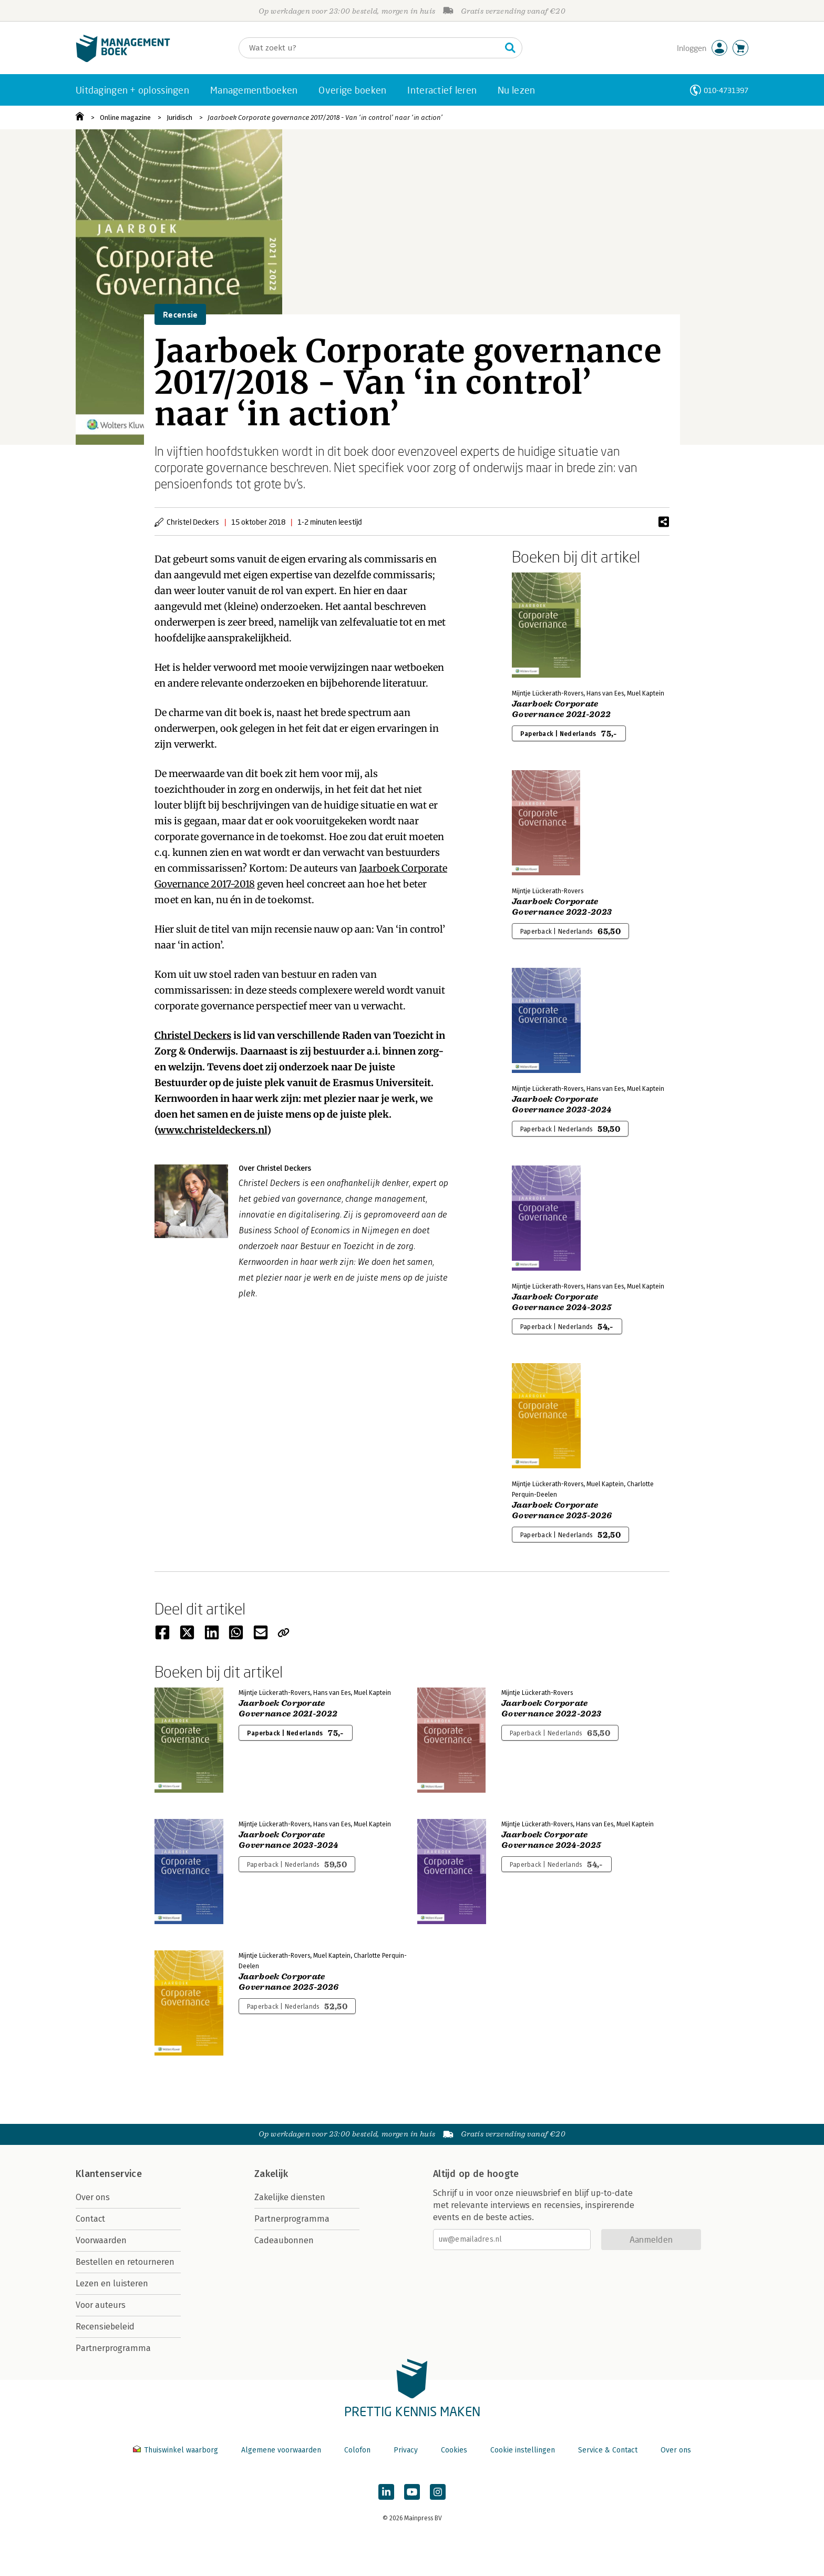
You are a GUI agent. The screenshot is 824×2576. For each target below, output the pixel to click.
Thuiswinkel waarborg (176, 2450)
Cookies (454, 2450)
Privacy (406, 2450)
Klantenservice (109, 2174)
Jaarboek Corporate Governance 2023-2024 (561, 1104)
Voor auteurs (101, 2305)
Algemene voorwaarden (281, 2450)
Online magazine (125, 117)
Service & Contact (607, 2450)
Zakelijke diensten (289, 2197)
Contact (90, 2219)
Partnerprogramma (113, 2348)
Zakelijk (271, 2174)
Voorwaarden (101, 2240)
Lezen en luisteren (112, 2283)
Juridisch (179, 117)
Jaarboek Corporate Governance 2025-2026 (562, 1510)
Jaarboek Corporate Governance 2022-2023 (562, 906)
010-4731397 (726, 90)
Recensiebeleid (105, 2327)
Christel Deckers (192, 1035)
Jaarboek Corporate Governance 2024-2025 (561, 1302)
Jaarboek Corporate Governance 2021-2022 (561, 709)
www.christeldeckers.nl (212, 1130)
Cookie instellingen (522, 2450)
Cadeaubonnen (284, 2240)
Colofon (357, 2450)
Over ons (93, 2197)
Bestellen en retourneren (125, 2262)
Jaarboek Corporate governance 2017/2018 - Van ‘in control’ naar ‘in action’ (325, 117)
